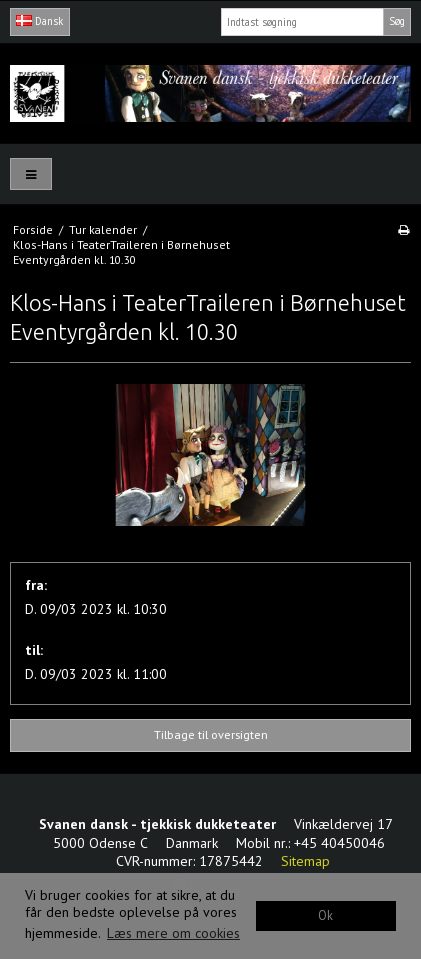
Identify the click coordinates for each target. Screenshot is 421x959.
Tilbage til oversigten (211, 734)
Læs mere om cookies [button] (173, 933)
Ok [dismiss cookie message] (325, 915)
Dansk (39, 21)
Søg (397, 21)
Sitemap (305, 861)
